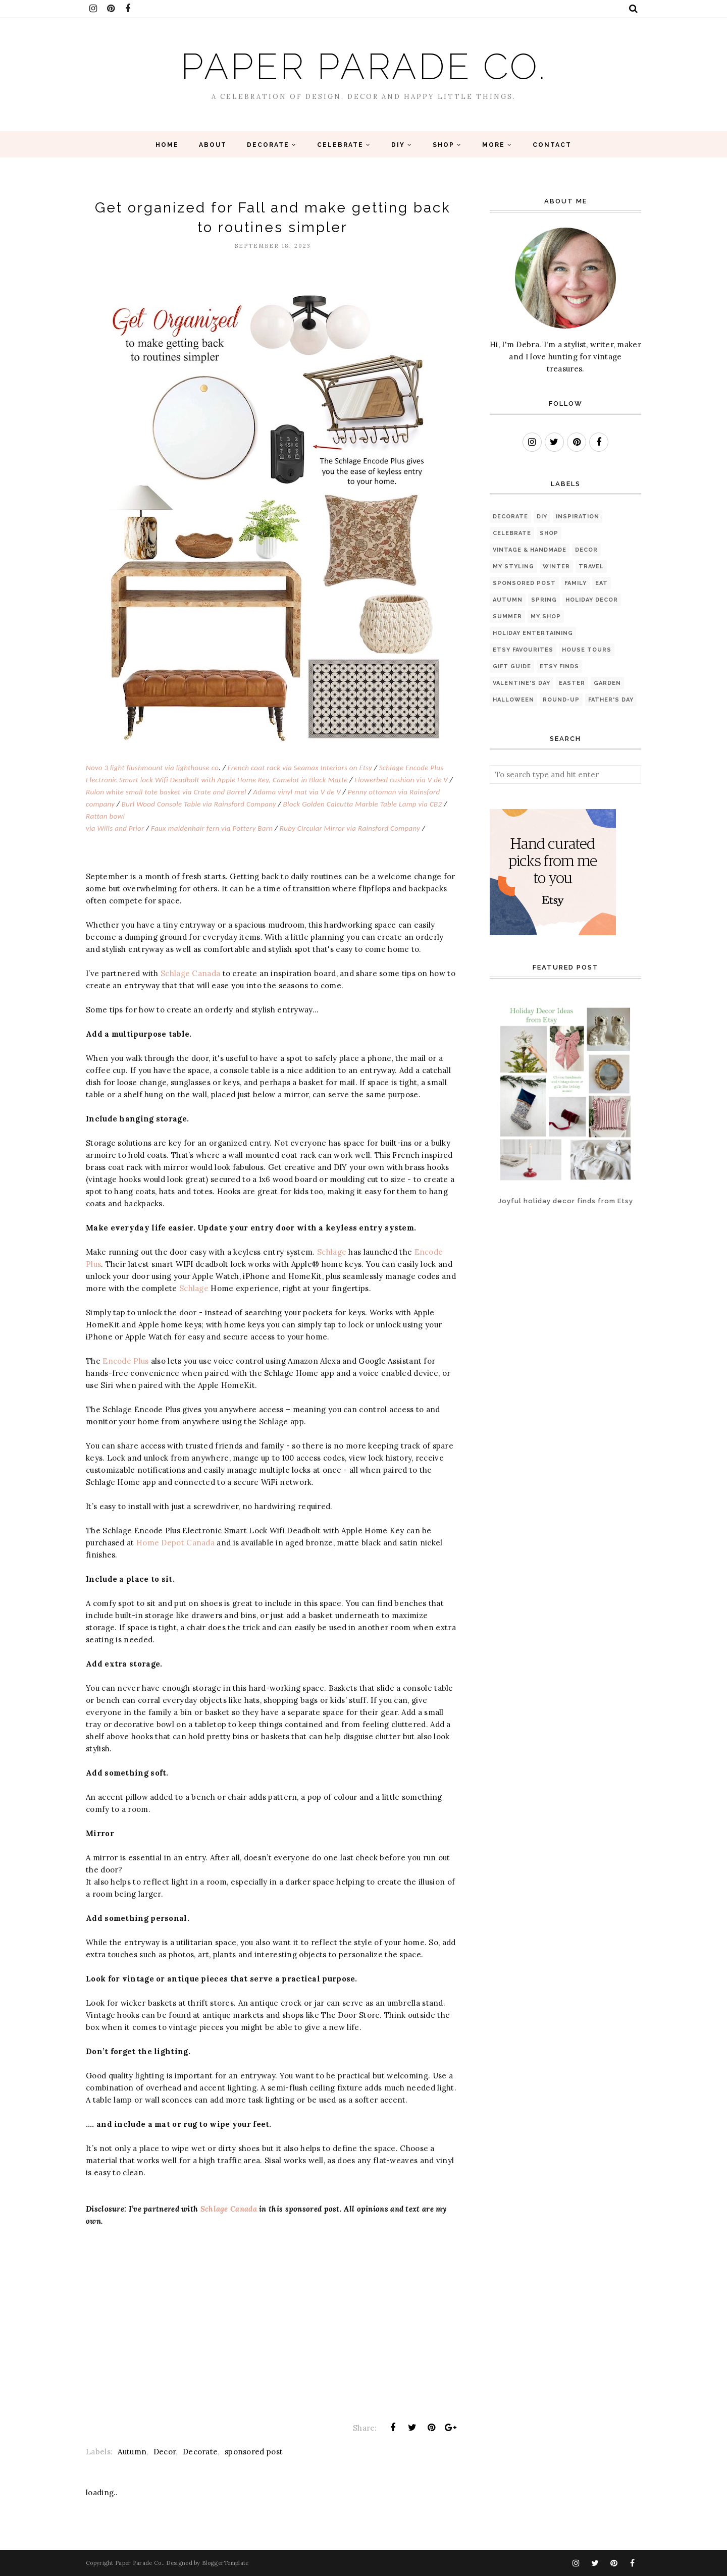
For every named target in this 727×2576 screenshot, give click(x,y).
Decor (164, 2451)
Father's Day (611, 699)
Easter (572, 683)
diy (542, 516)
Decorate (200, 2451)
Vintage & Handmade (529, 550)
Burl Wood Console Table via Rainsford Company (199, 804)
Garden (607, 683)
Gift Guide (512, 666)
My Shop (546, 616)
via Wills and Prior (115, 828)
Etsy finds (559, 666)
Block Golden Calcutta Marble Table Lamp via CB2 (362, 804)
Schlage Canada (190, 973)
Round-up (561, 699)
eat (601, 583)
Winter (556, 566)
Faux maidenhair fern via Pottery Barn (212, 828)
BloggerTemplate (225, 2562)
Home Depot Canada (175, 1542)
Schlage (331, 1252)
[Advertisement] (521, 1261)
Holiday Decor (591, 600)
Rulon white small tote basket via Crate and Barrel (166, 791)
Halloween (513, 699)
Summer (507, 616)
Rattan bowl (105, 816)
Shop (549, 533)
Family (575, 583)
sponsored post (254, 2451)
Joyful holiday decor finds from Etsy (565, 1201)
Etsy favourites (523, 650)
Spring (544, 600)
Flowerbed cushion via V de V (401, 779)
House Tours (586, 650)
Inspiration (577, 516)
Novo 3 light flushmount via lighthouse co (152, 767)
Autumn (132, 2451)
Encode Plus (125, 1361)
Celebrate (512, 533)
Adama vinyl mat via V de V (297, 791)
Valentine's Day (521, 683)
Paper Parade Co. (364, 66)
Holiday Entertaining (533, 633)
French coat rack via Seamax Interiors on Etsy (300, 767)
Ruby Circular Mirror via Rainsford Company (350, 828)
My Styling (513, 566)
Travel (591, 566)
